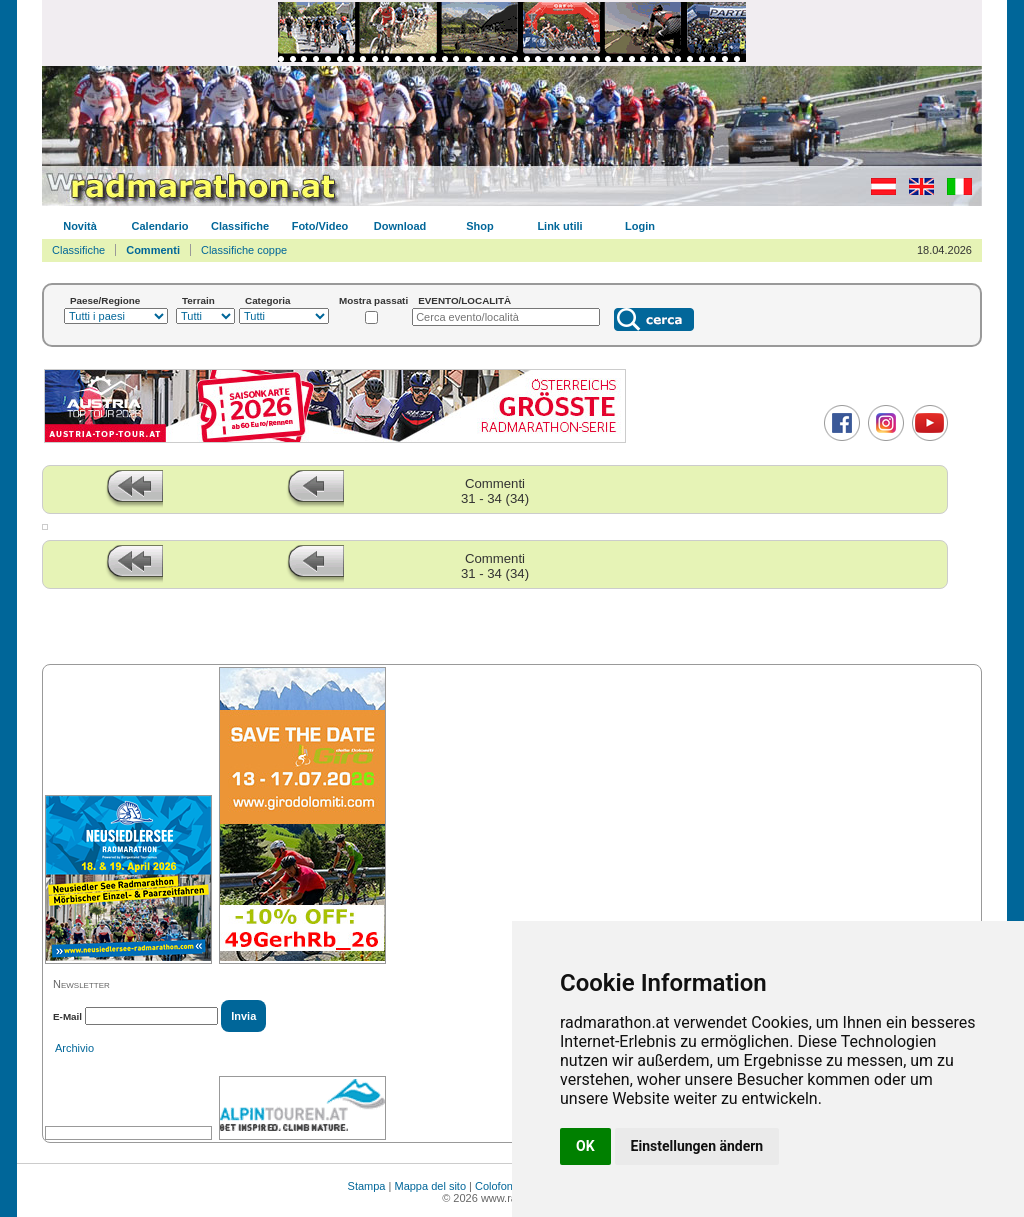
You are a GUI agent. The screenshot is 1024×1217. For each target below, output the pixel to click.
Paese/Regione (105, 300)
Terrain (198, 300)
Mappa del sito (430, 1186)
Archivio (74, 1048)
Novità (80, 226)
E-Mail (67, 1016)
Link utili (559, 226)
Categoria (268, 300)
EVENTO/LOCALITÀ (464, 300)
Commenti (153, 250)
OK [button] (585, 1146)
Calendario (160, 226)
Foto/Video (320, 226)
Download (400, 226)
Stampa (367, 1186)
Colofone (497, 1186)
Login (640, 226)
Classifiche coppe (244, 250)
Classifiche (240, 226)
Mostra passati (373, 300)
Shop (480, 226)
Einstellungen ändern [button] (697, 1146)
